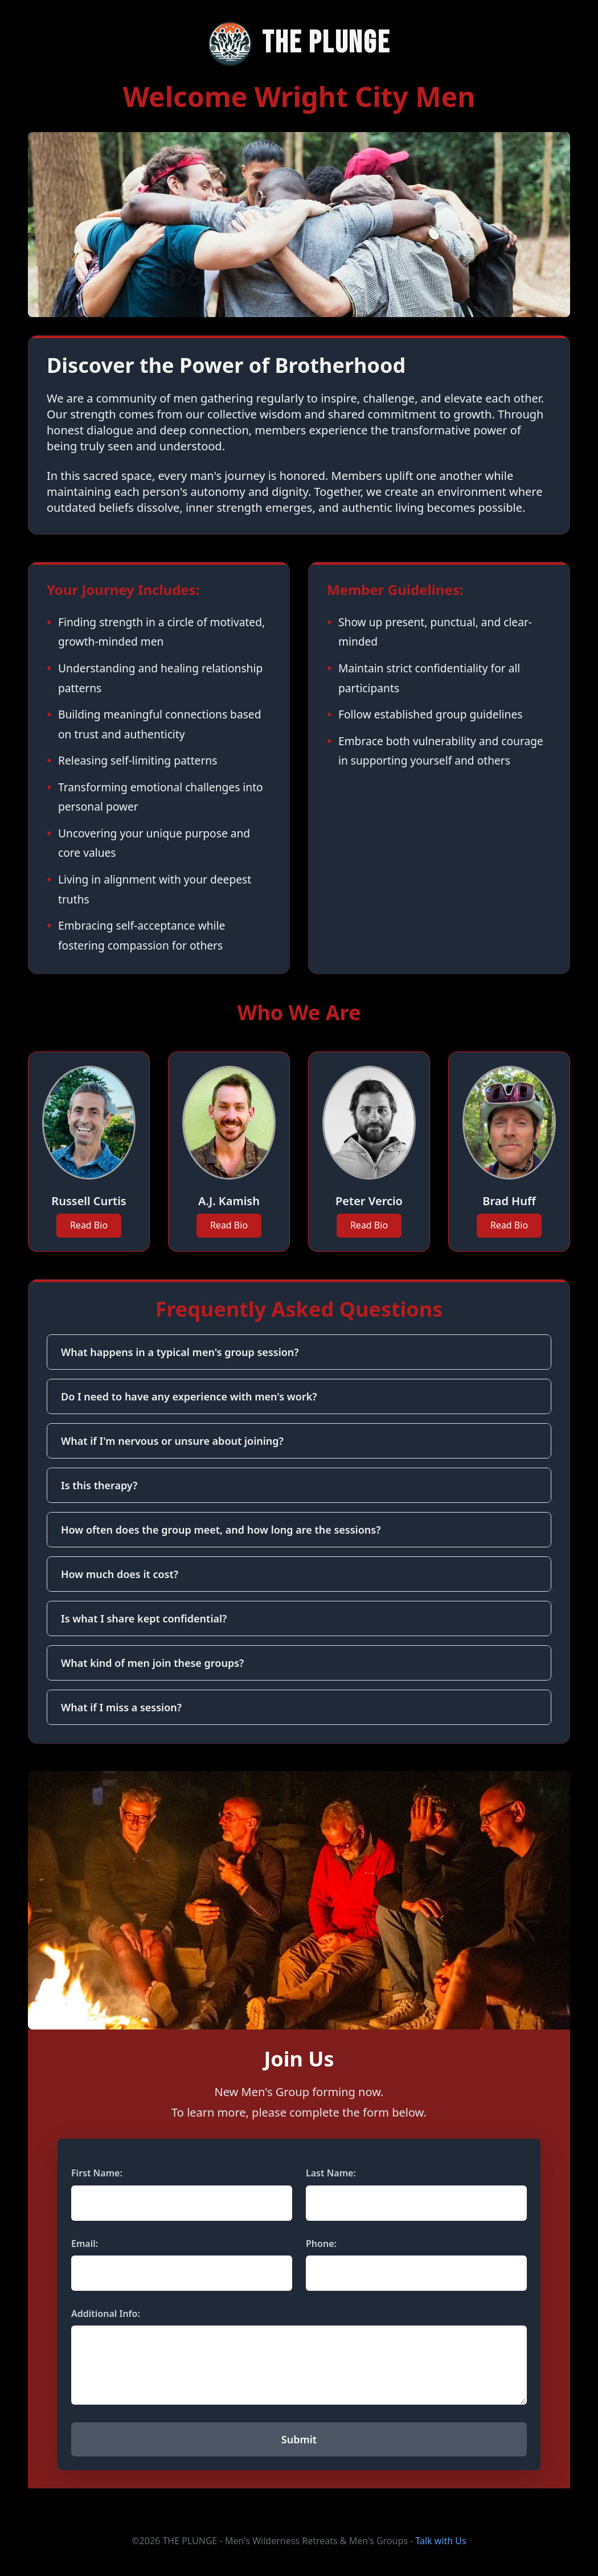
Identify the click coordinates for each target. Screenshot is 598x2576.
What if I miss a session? (121, 1707)
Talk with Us (440, 2540)
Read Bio (89, 1225)
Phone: (321, 2243)
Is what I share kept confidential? (144, 1618)
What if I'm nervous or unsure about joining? (172, 1441)
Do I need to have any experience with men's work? (189, 1396)
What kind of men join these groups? (152, 1663)
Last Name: (331, 2173)
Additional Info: (105, 2313)
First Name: (96, 2173)
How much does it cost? (119, 1574)
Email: (84, 2243)
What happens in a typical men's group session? (180, 1352)
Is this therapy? (99, 1485)
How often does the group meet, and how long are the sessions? (220, 1529)
